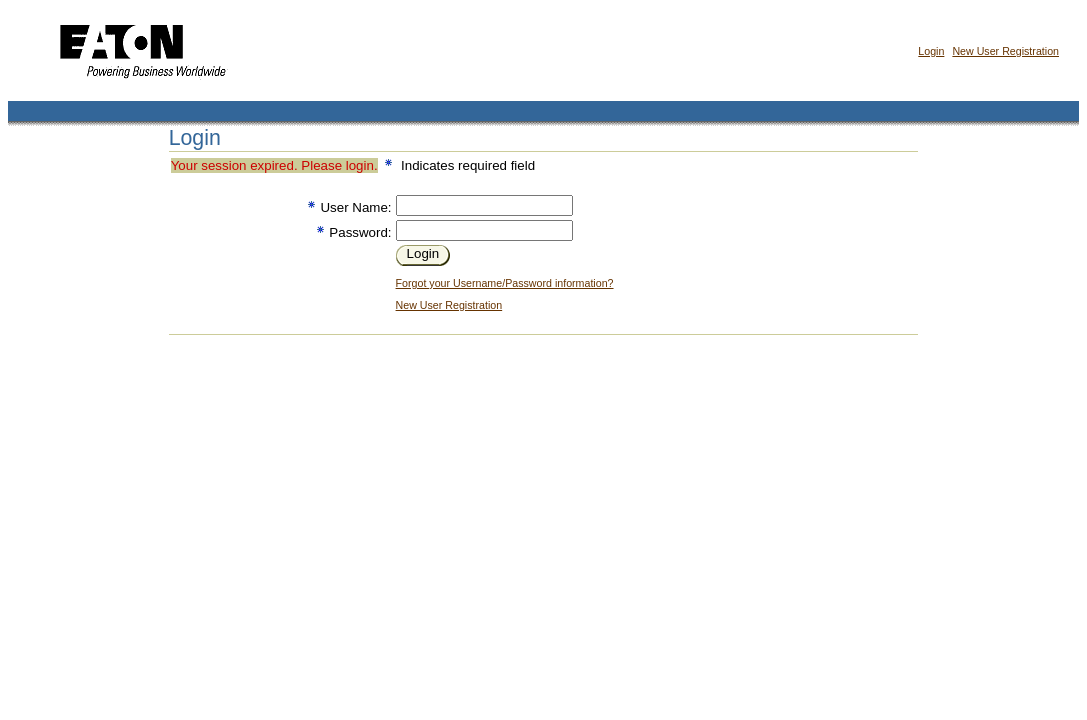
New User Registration (1005, 51)
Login (931, 51)
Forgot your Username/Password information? (505, 283)
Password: (360, 232)
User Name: (355, 207)
